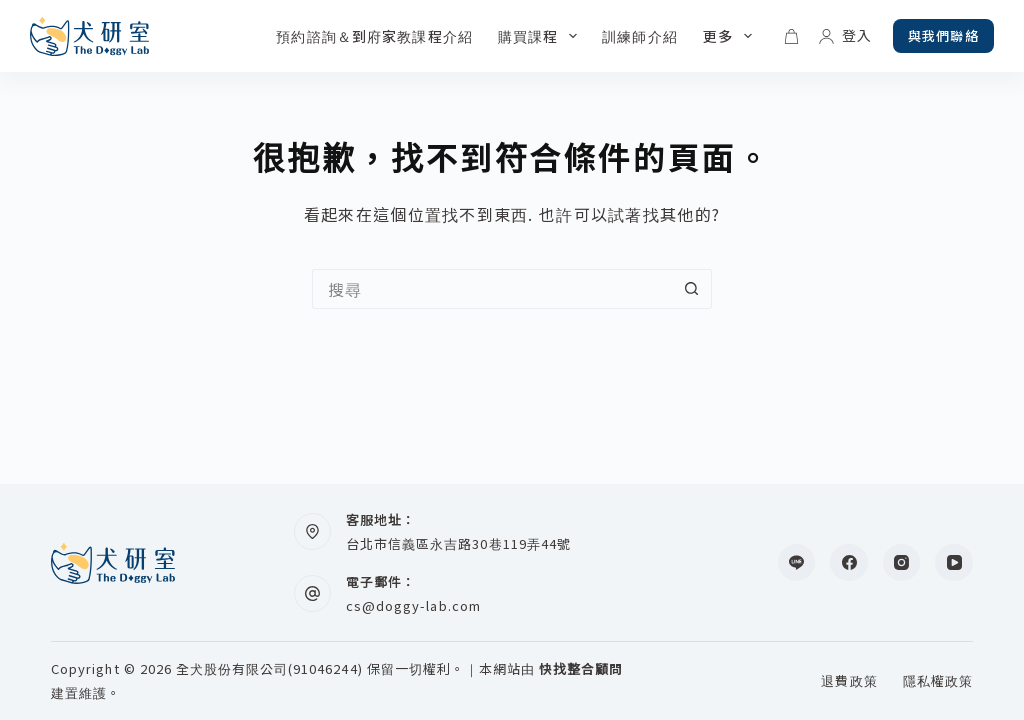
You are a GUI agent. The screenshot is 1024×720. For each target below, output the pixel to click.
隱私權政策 (938, 681)
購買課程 (446, 36)
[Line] (797, 563)
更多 (736, 36)
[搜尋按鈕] (692, 289)
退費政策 (849, 681)
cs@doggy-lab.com (413, 605)
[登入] (846, 36)
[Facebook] (849, 563)
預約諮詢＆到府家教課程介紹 (279, 36)
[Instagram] (902, 563)
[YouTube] (954, 563)
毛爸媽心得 (645, 36)
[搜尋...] (492, 289)
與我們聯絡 (943, 35)
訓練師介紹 (545, 36)
